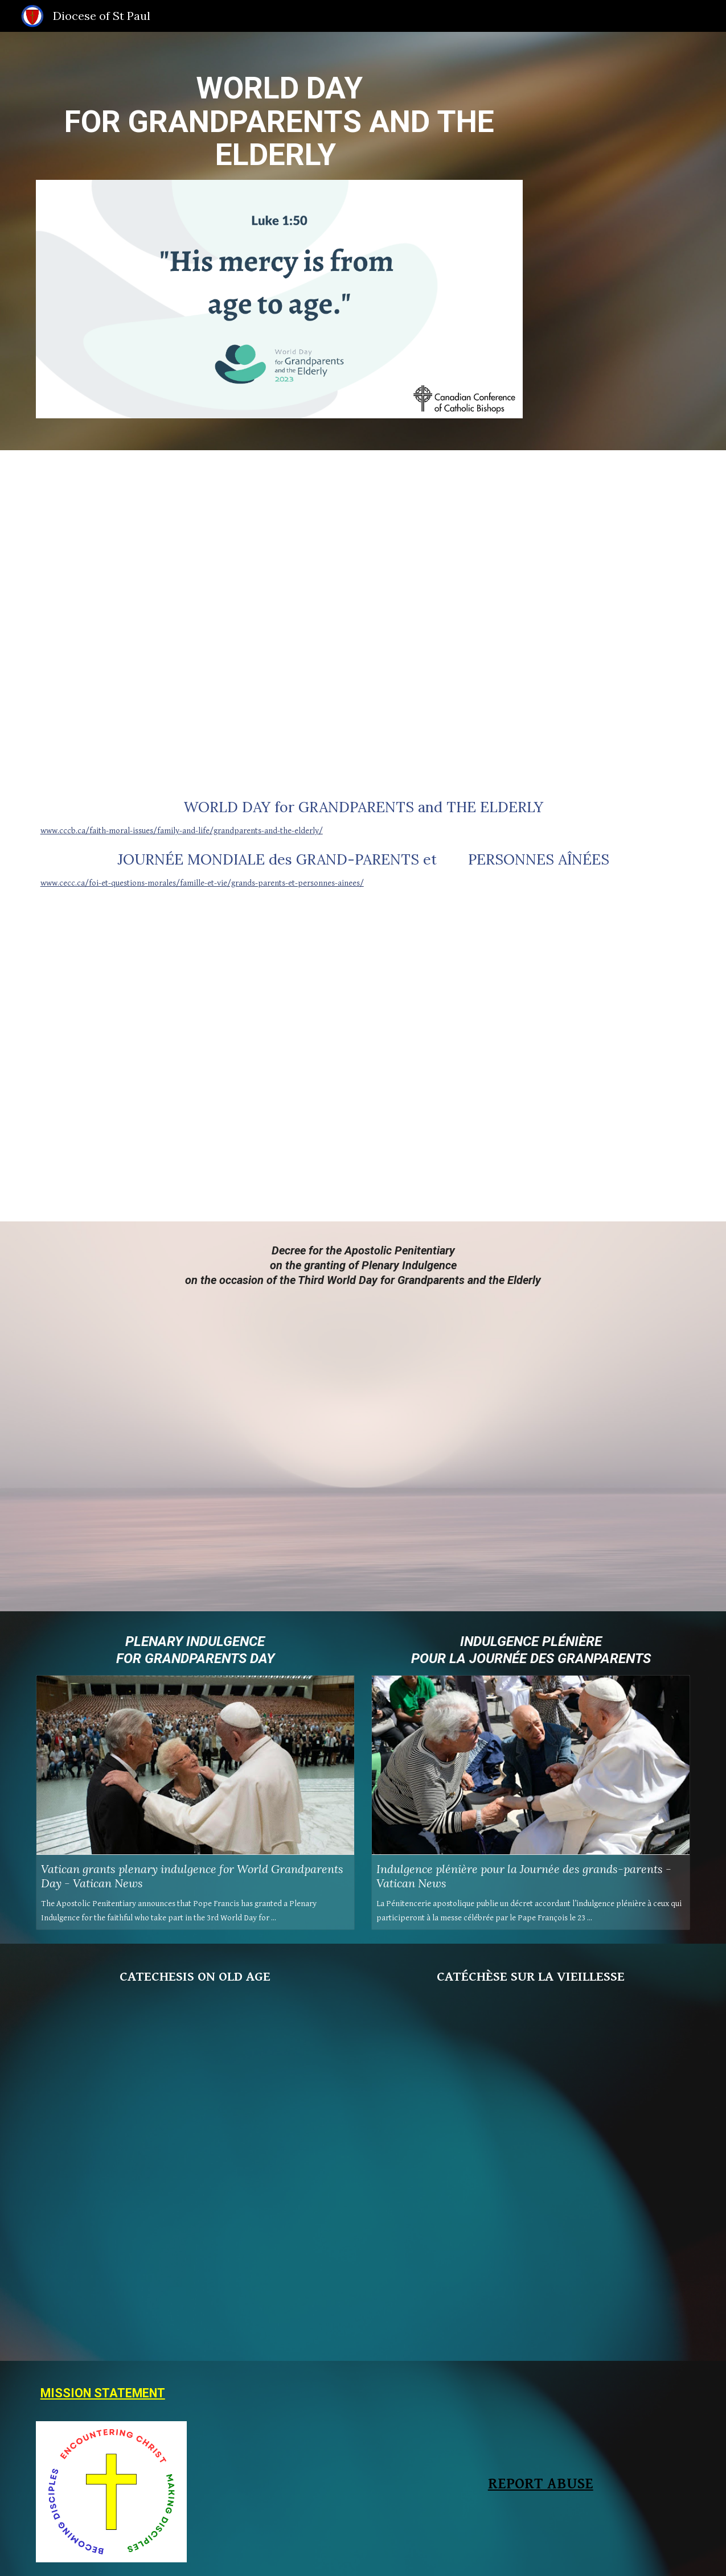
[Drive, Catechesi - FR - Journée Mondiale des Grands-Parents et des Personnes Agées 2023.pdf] (530, 2171)
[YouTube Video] (195, 1065)
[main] (279, 122)
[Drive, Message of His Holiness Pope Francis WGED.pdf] (363, 615)
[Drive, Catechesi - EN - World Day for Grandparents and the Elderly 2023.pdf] (195, 2171)
